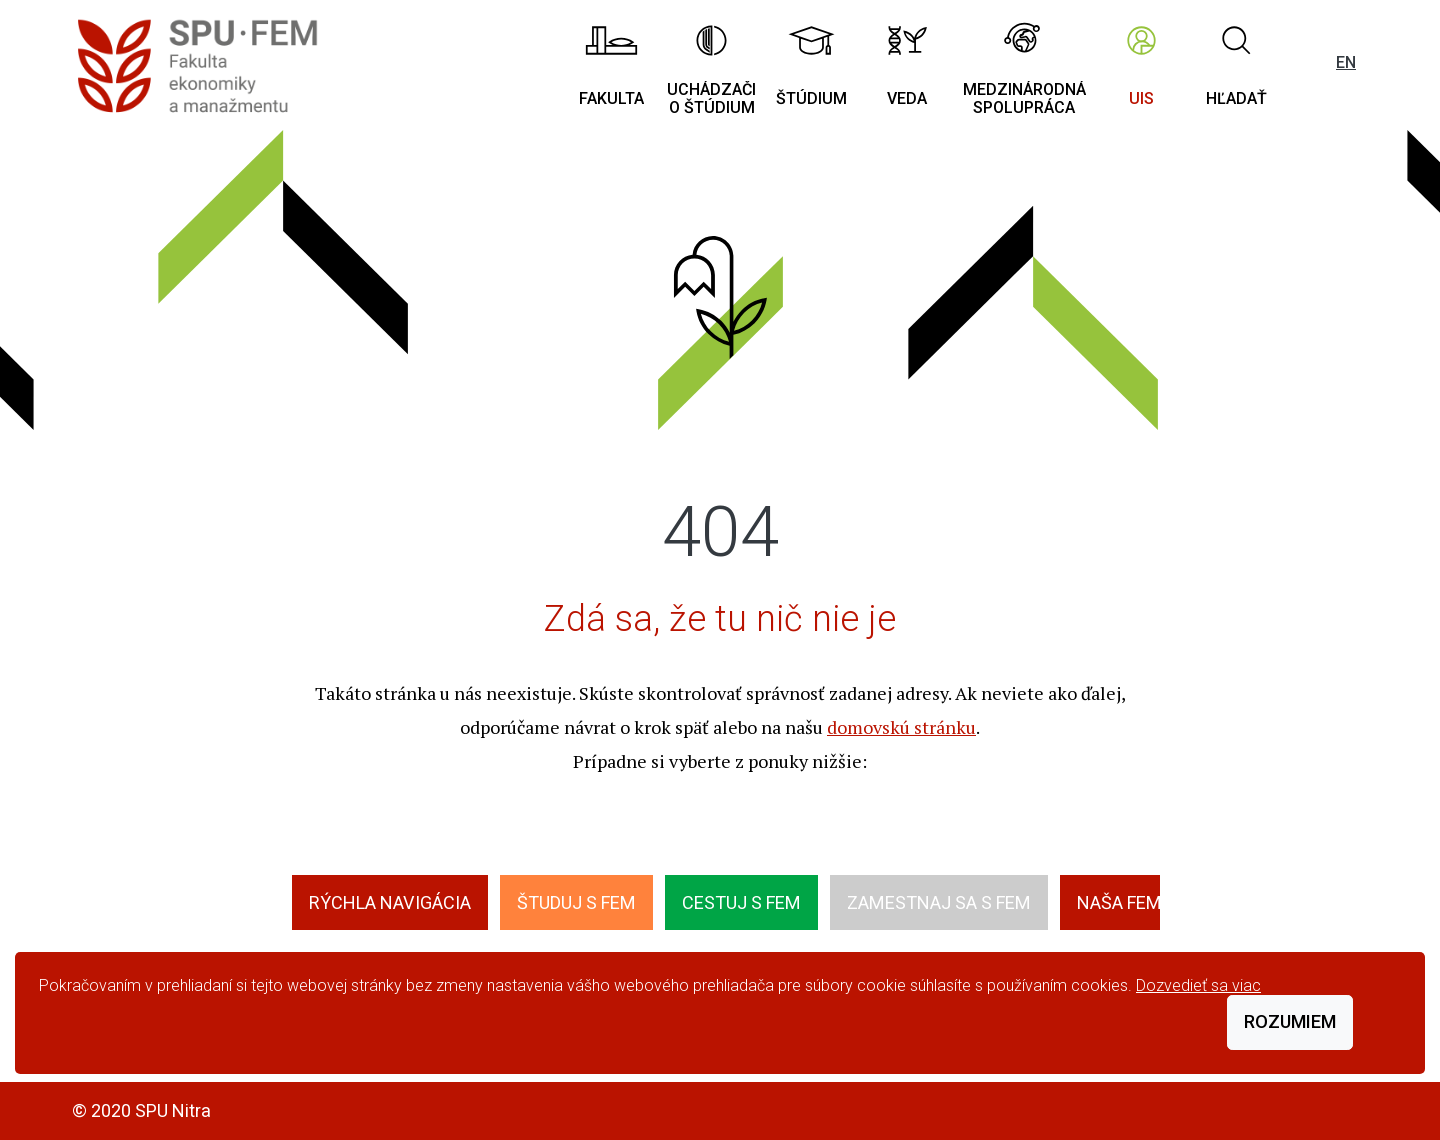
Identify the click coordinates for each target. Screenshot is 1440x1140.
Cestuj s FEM (741, 902)
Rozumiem (1290, 1021)
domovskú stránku (901, 727)
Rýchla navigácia (390, 902)
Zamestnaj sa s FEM (939, 902)
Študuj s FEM (576, 902)
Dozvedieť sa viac (1198, 985)
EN (1346, 62)
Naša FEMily (1131, 902)
